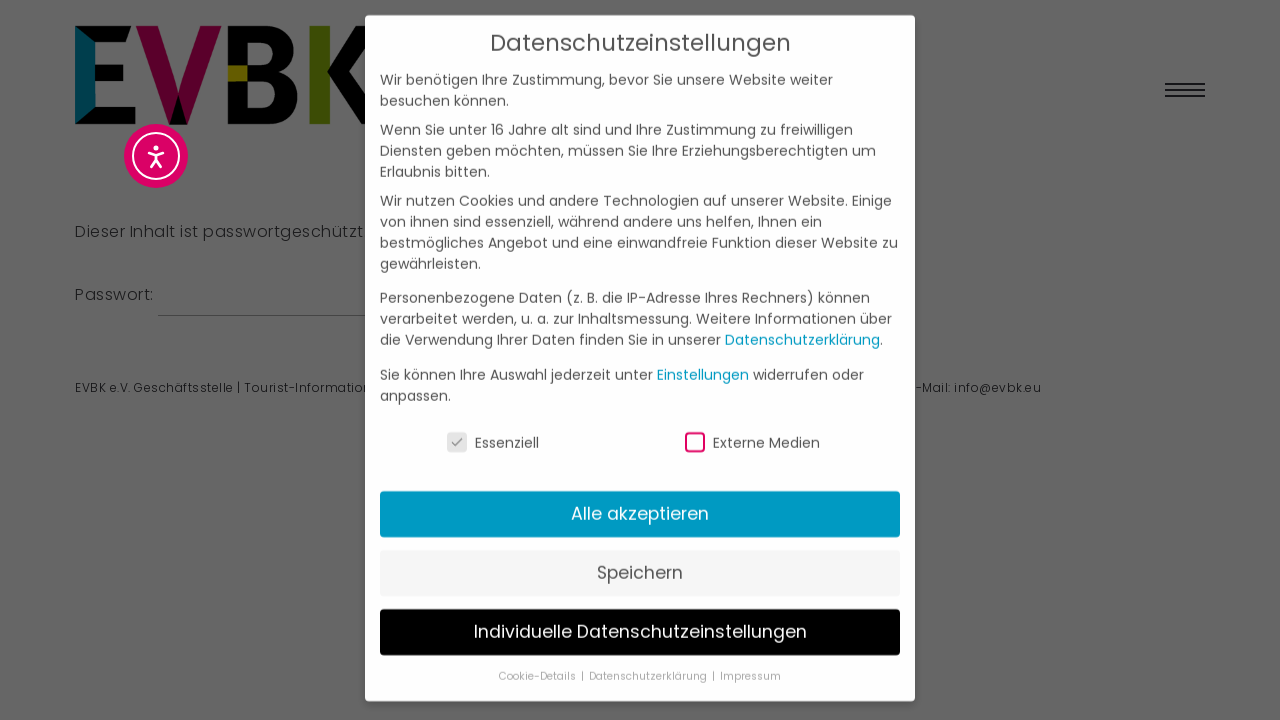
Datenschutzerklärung (802, 314)
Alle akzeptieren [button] (640, 488)
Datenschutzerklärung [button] (649, 650)
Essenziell (493, 417)
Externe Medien (752, 417)
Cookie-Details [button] (539, 650)
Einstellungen (703, 348)
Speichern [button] (640, 547)
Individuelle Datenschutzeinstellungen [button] (640, 606)
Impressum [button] (750, 650)
